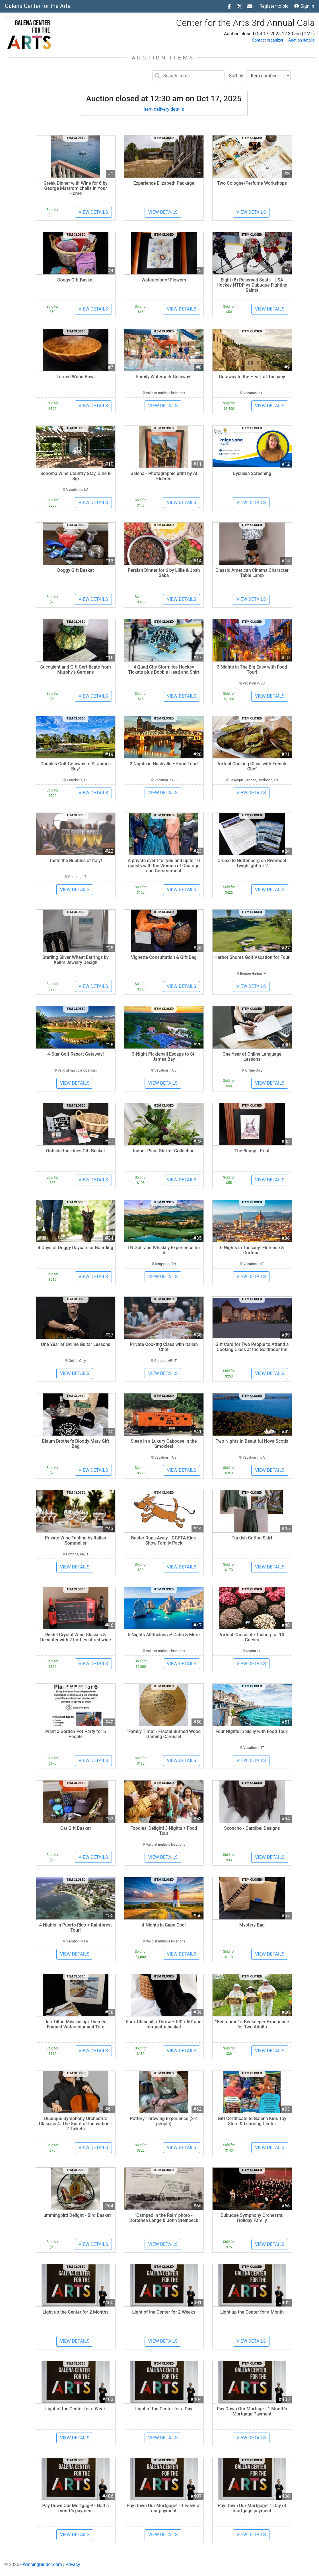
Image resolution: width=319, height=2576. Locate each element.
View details (93, 212)
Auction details (301, 40)
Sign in (304, 6)
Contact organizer (267, 40)
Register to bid (274, 6)
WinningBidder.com (42, 2564)
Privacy (72, 2564)
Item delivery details (163, 109)
